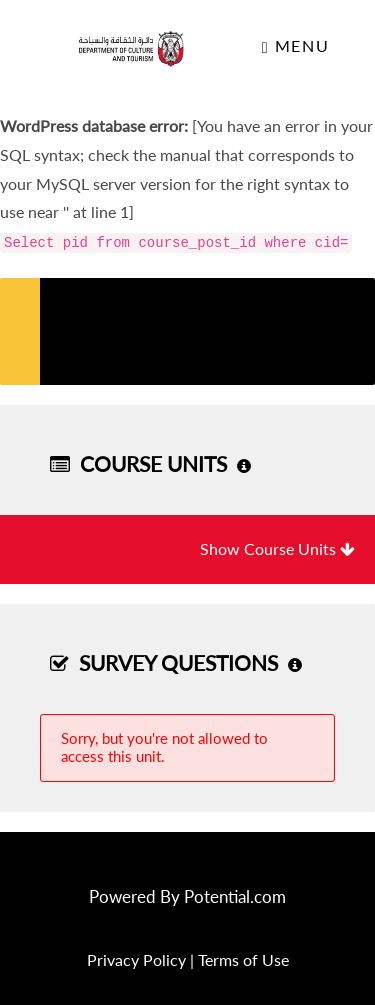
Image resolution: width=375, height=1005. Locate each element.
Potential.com (235, 896)
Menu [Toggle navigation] (295, 46)
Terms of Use (243, 959)
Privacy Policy (136, 959)
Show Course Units (277, 548)
